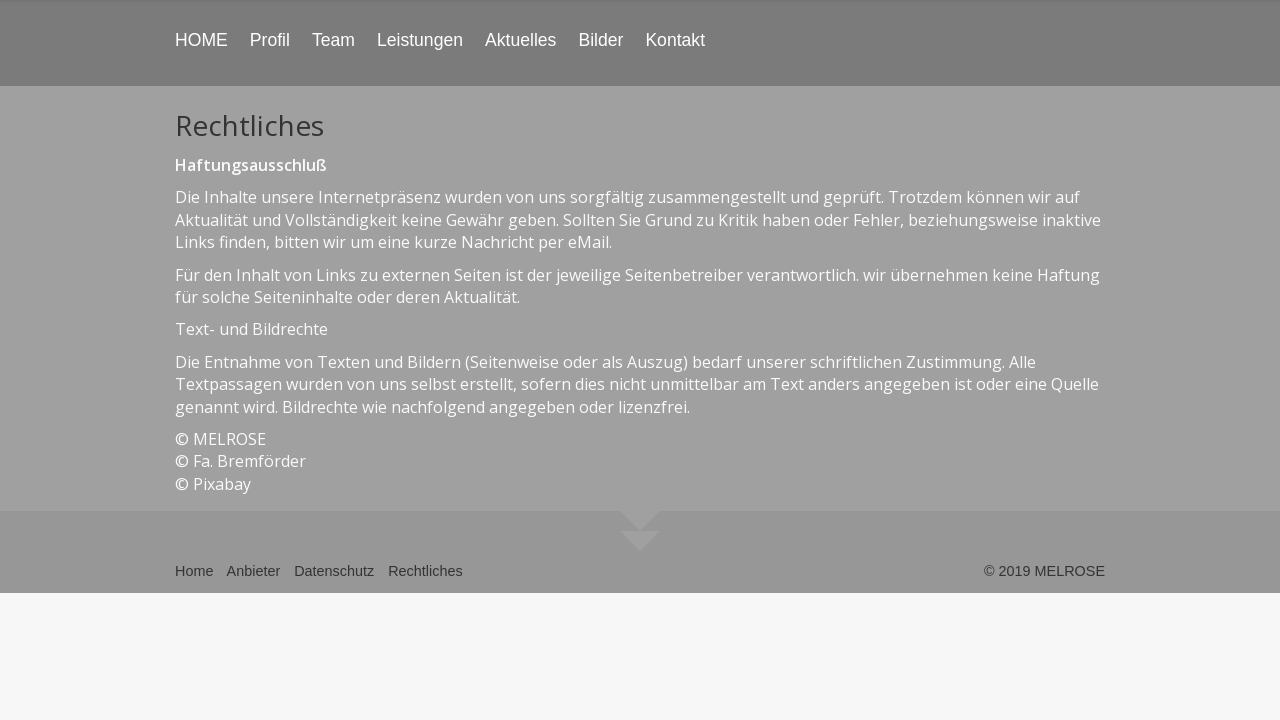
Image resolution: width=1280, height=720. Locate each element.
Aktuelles (520, 40)
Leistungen (420, 40)
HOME (201, 40)
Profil (270, 40)
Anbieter (254, 571)
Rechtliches (425, 571)
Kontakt (675, 40)
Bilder (600, 40)
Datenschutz (334, 571)
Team (333, 40)
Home (194, 571)
